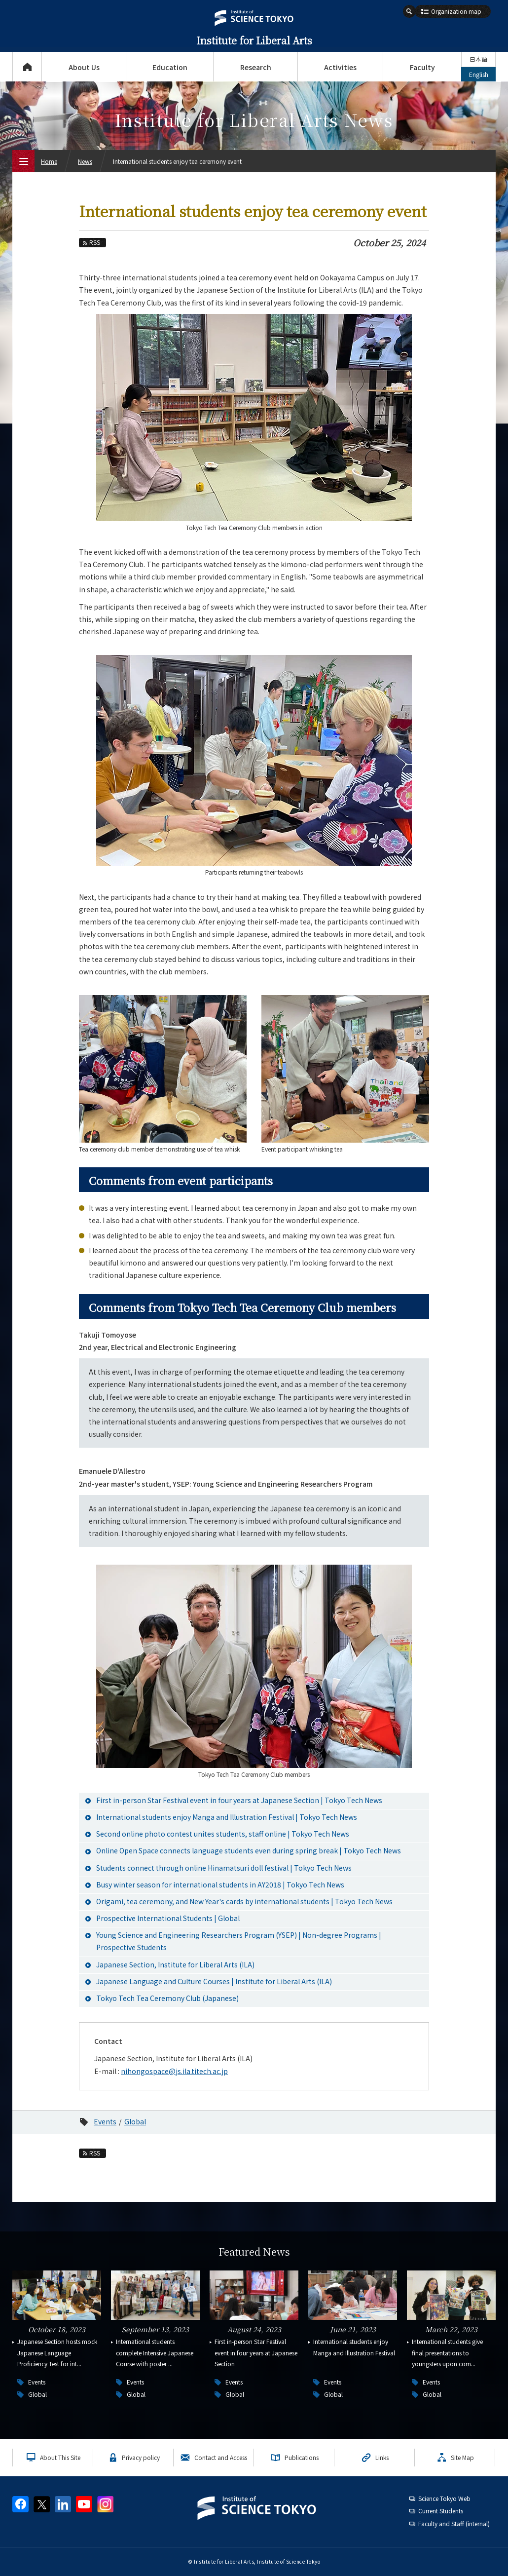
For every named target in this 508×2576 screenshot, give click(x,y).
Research (255, 67)
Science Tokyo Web (444, 2498)
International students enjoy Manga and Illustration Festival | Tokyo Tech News (226, 1817)
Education (169, 67)
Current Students (440, 2510)
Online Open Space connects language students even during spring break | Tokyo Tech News (248, 1850)
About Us (84, 67)
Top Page (26, 66)
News (85, 161)
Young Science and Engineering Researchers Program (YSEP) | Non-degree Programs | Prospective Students (238, 1941)
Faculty (422, 67)
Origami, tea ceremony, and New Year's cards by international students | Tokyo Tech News (244, 1901)
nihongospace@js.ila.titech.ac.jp (174, 2071)
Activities (340, 67)
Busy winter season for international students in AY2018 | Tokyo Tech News (220, 1884)
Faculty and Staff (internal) (454, 2523)
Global (135, 2121)
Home (49, 161)
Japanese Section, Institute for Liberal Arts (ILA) (175, 1964)
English (478, 74)
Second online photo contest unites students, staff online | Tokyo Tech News (222, 1834)
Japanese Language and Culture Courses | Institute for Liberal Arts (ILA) (214, 1981)
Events (105, 2121)
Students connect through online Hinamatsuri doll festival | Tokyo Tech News (224, 1868)
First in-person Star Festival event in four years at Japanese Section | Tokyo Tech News (239, 1800)
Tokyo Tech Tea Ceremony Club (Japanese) (167, 1998)
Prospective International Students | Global (168, 1918)
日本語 (478, 59)
